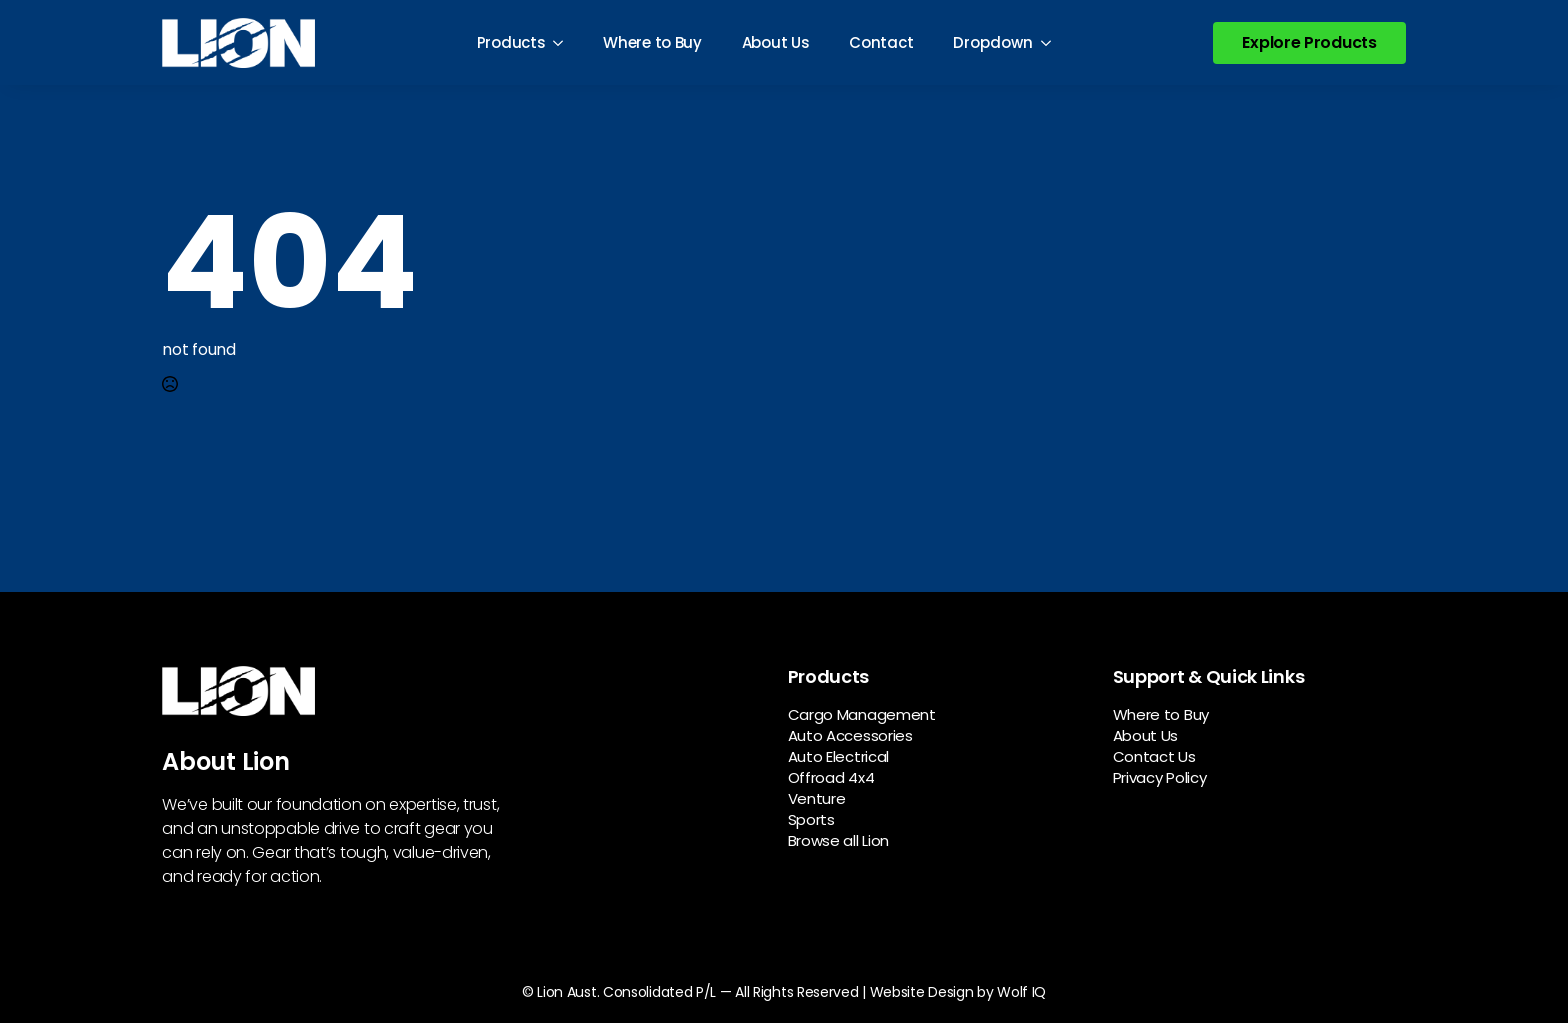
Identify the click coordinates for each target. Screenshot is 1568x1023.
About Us (776, 42)
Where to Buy (652, 42)
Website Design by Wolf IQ (958, 992)
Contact (881, 42)
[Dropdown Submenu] (1052, 42)
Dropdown (993, 42)
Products (511, 42)
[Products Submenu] (564, 42)
